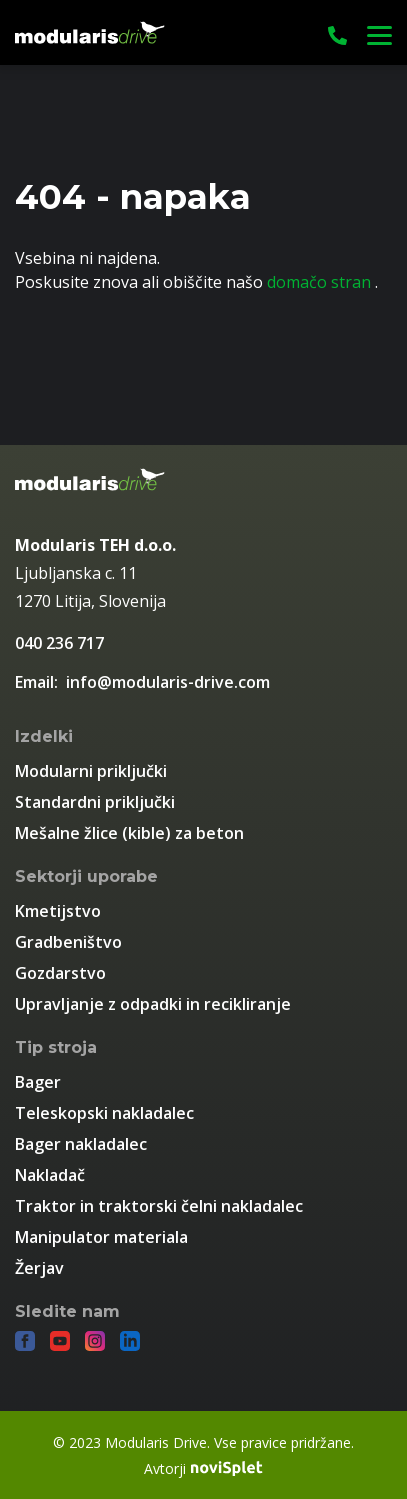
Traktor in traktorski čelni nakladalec (159, 1206)
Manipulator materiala (101, 1237)
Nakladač (50, 1175)
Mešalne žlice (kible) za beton (129, 833)
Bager (38, 1082)
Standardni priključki (95, 802)
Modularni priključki (91, 771)
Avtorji (203, 1468)
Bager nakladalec (81, 1144)
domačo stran (321, 282)
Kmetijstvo (58, 911)
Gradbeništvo (68, 942)
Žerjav (39, 1268)
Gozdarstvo (60, 973)
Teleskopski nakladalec (104, 1113)
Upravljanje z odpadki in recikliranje (153, 1004)
